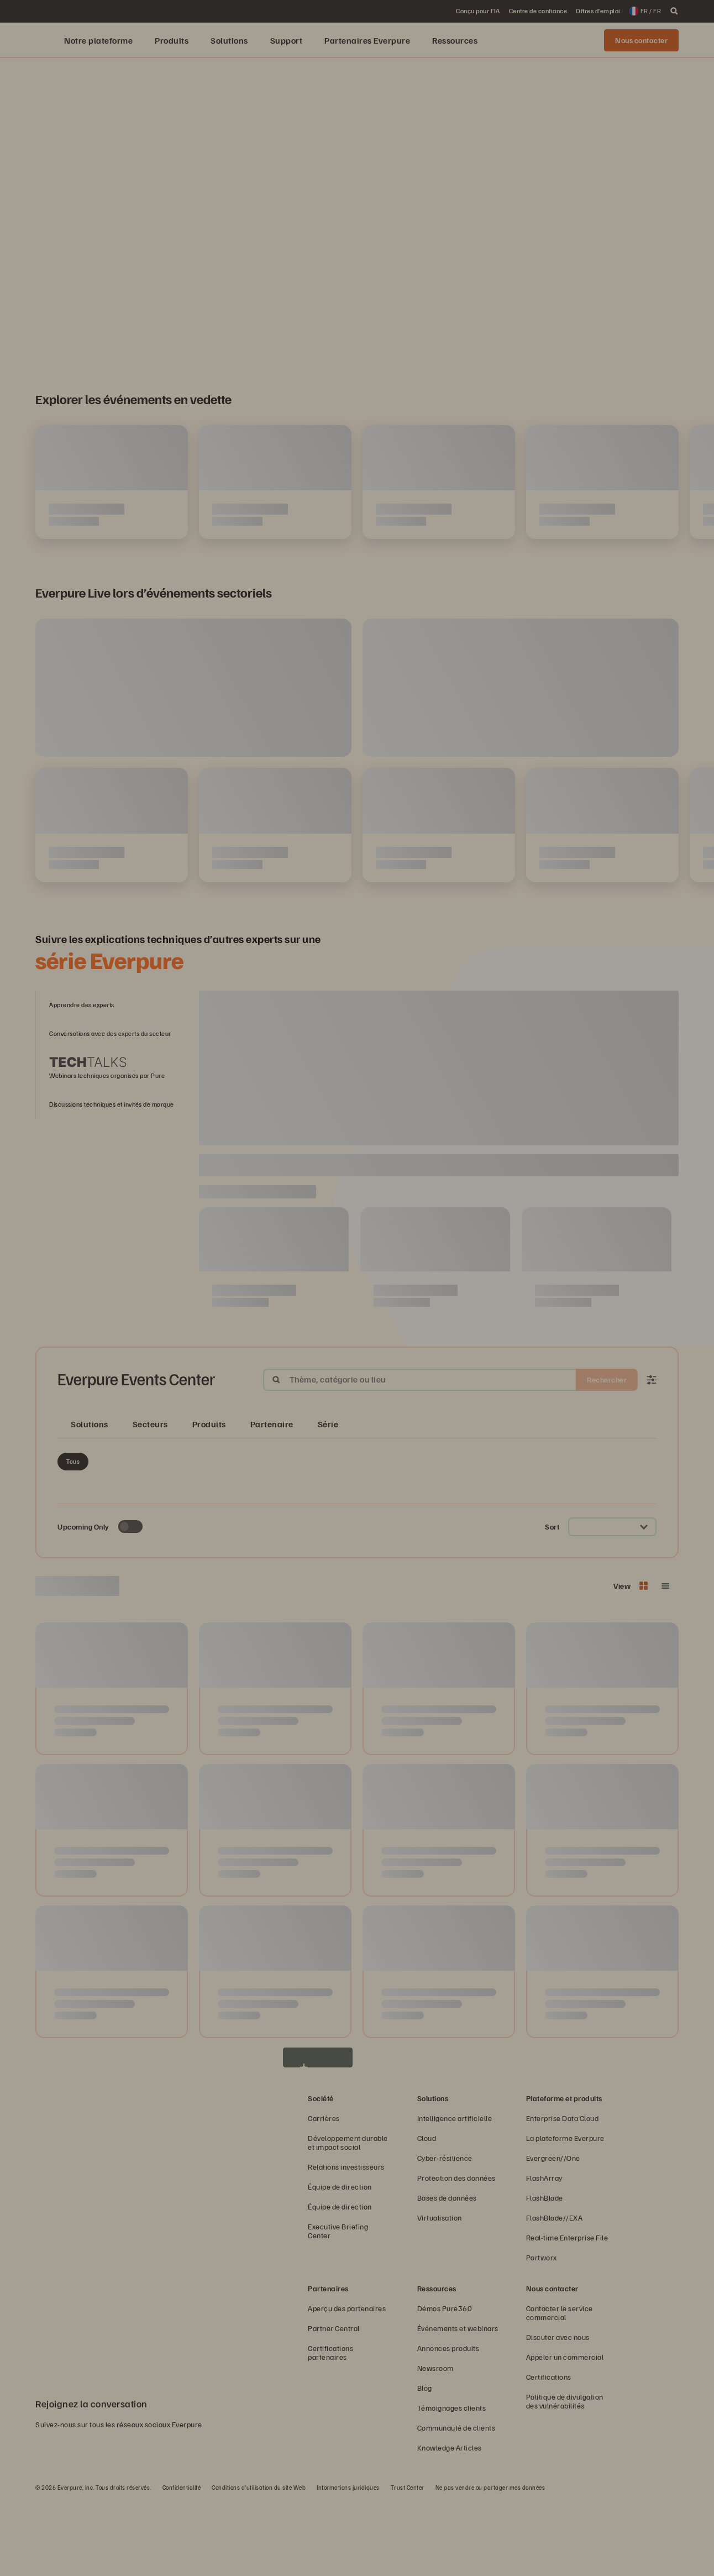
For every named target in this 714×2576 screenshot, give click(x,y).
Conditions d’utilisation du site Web (259, 2562)
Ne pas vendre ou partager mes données (490, 2562)
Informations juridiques (348, 2562)
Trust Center (407, 2562)
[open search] (674, 11)
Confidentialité (181, 2562)
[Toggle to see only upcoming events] (130, 1601)
